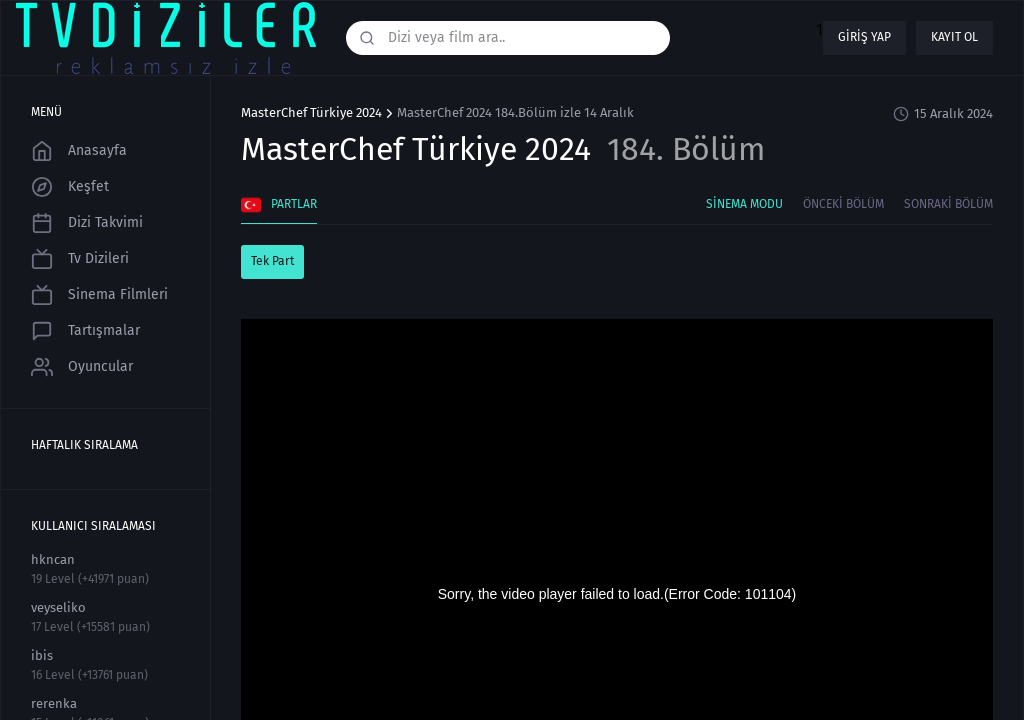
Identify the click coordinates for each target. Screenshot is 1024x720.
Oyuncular (82, 367)
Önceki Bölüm (843, 204)
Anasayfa (79, 151)
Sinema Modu (744, 204)
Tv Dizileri (80, 259)
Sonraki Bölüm (948, 204)
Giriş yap (864, 37)
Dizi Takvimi (87, 223)
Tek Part (272, 261)
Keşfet (70, 187)
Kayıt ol (954, 37)
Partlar (279, 205)
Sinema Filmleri (99, 295)
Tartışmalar (85, 331)
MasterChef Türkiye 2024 (311, 113)
